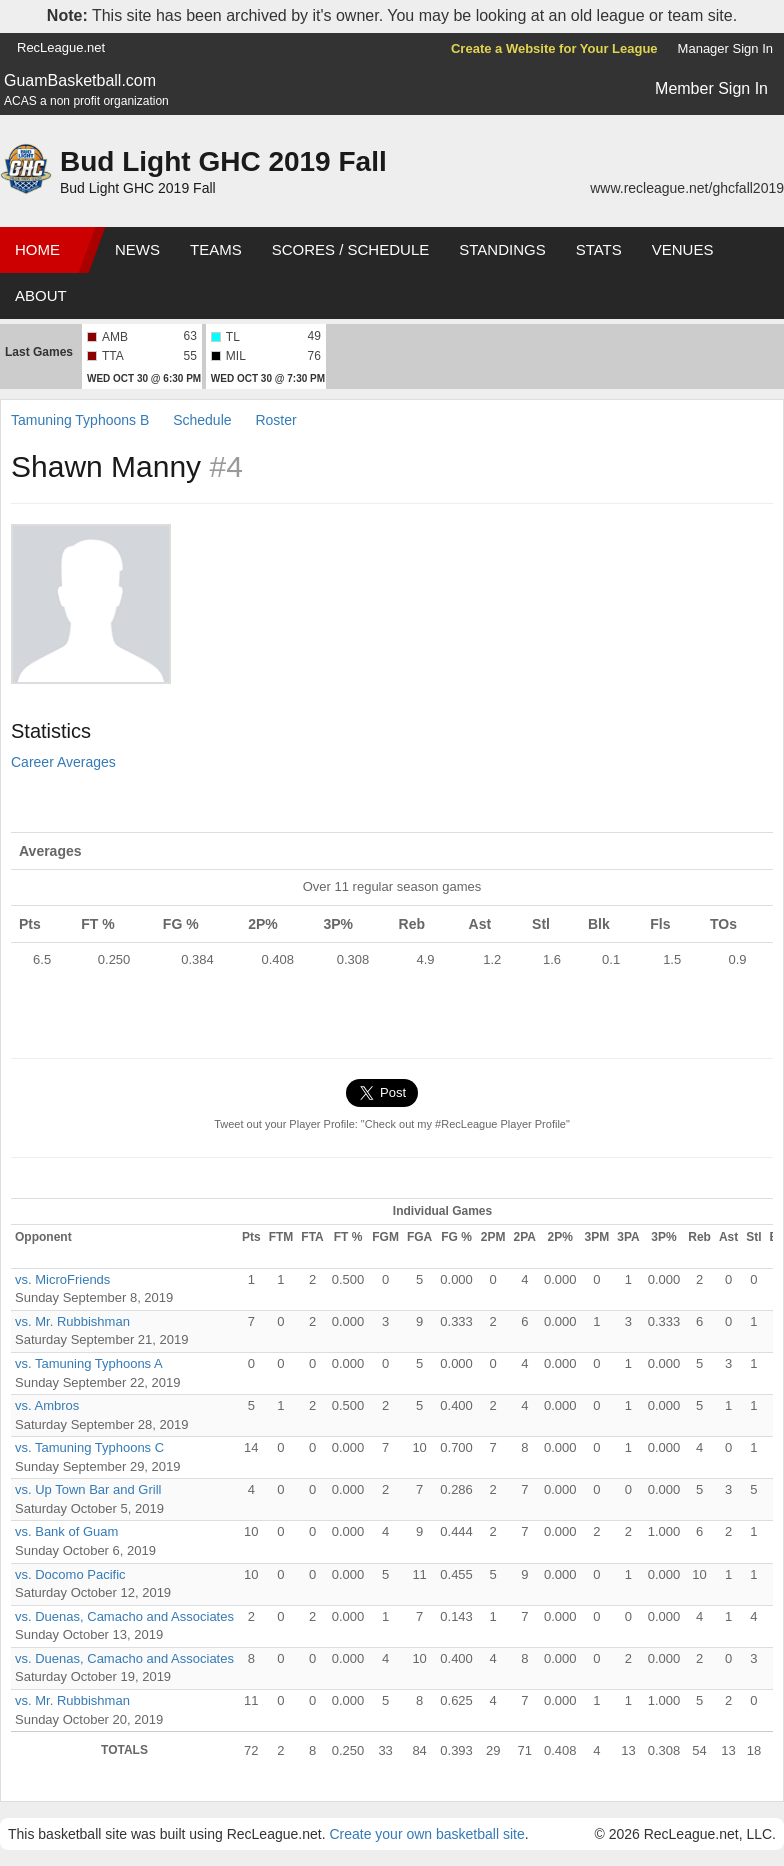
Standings (502, 249)
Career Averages (63, 762)
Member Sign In (711, 88)
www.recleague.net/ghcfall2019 (687, 188)
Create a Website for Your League (554, 48)
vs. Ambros (47, 1405)
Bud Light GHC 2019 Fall (223, 161)
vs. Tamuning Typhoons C (89, 1447)
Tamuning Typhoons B (80, 420)
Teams (216, 249)
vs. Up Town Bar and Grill (88, 1489)
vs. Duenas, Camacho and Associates (124, 1616)
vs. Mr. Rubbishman (72, 1321)
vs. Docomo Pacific (70, 1574)
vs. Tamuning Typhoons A (89, 1363)
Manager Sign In (725, 48)
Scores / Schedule (351, 249)
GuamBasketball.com (80, 80)
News (137, 249)
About (41, 295)
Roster (275, 420)
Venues (683, 249)
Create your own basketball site (426, 1834)
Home (37, 249)
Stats (599, 249)
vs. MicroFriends (62, 1279)
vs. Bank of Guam (66, 1531)
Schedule (202, 420)
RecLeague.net (61, 47)
